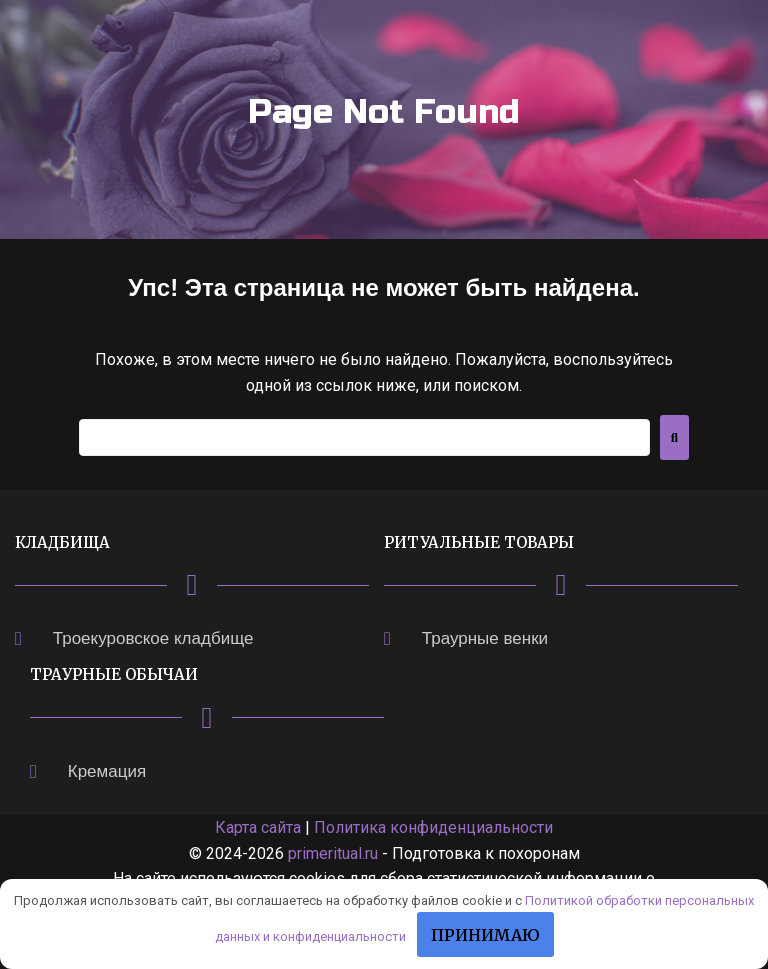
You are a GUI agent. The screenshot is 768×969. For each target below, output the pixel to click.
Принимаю (485, 935)
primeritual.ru (333, 853)
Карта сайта (258, 827)
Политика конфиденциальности (433, 827)
